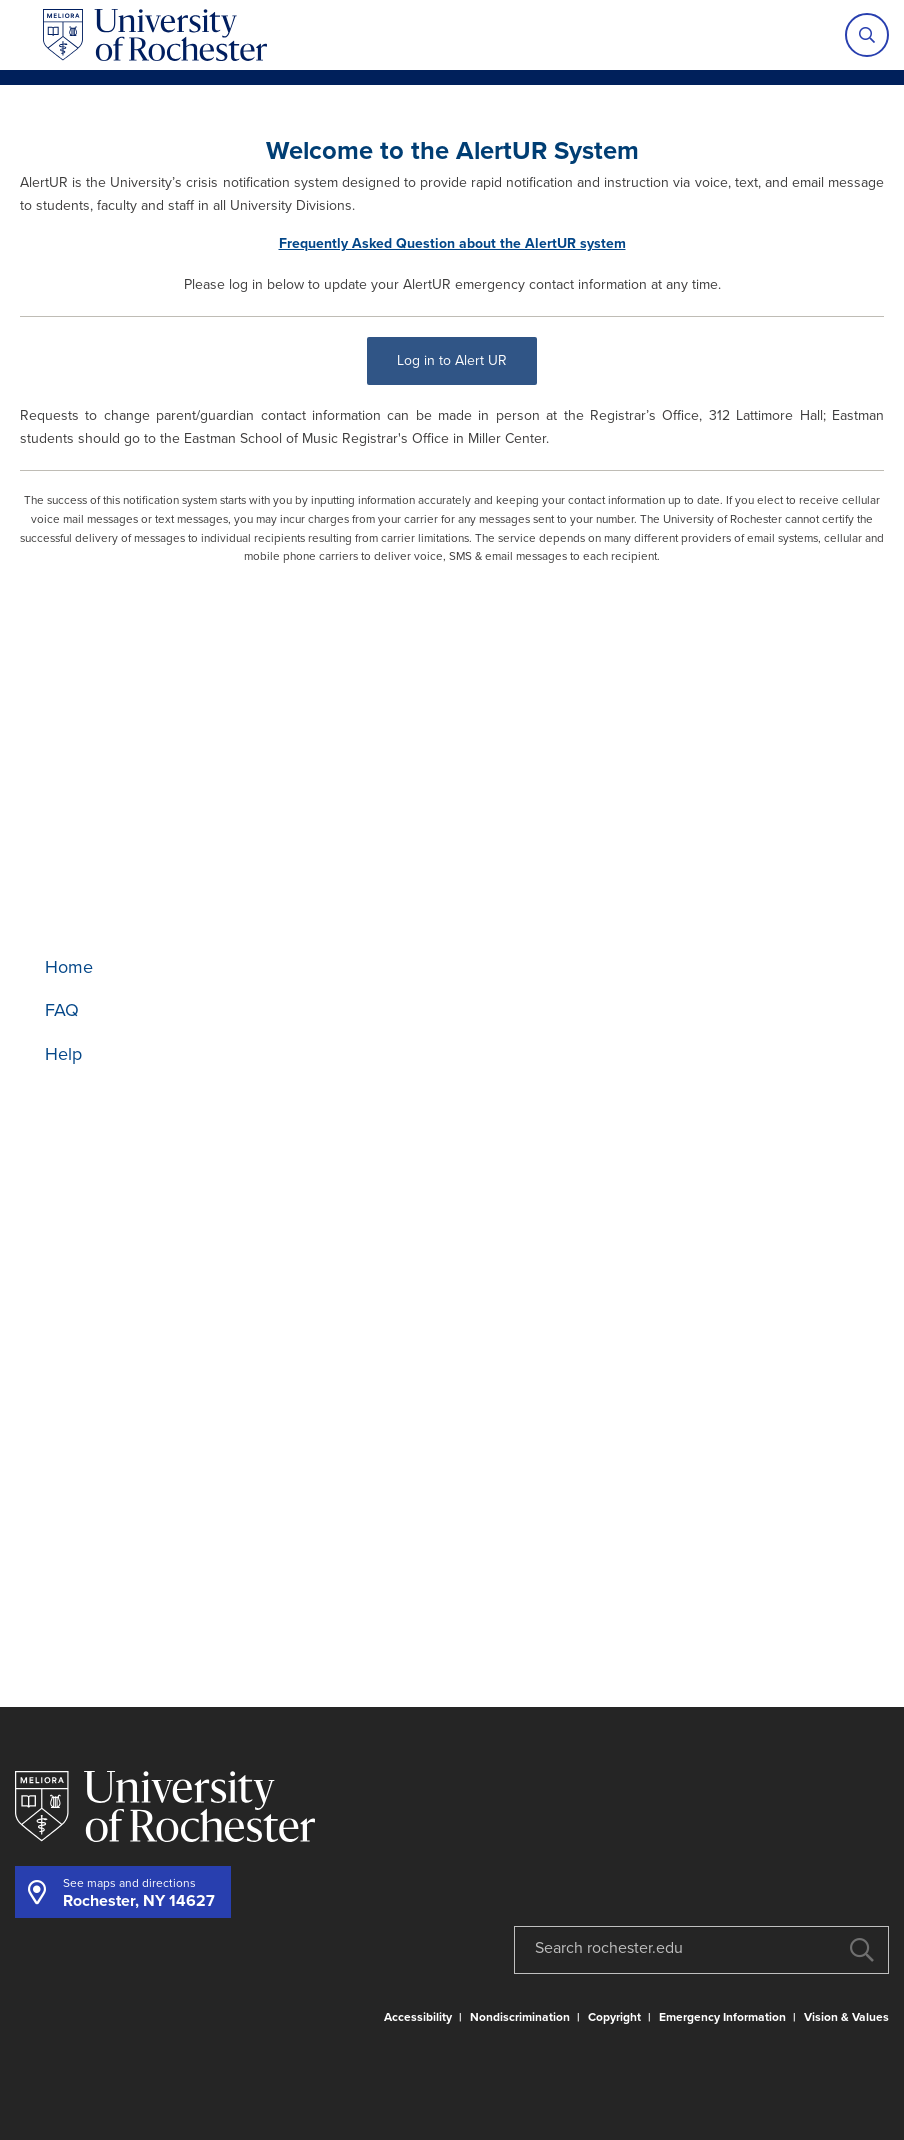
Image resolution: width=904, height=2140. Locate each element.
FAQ (62, 1010)
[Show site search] (867, 35)
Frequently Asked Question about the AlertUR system (452, 243)
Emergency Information (722, 2017)
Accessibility (418, 2017)
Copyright (614, 2017)
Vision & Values (846, 2017)
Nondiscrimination (520, 2017)
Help (63, 1054)
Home (69, 967)
